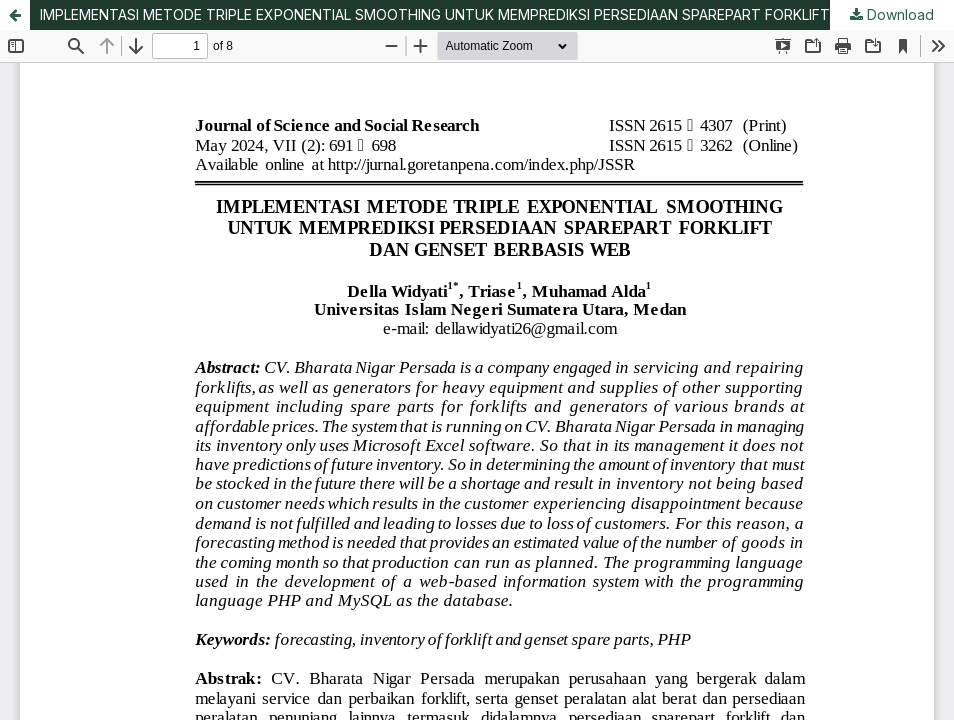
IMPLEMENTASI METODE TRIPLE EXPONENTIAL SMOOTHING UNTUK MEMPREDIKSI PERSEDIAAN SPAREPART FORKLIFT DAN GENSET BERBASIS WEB (497, 14)
